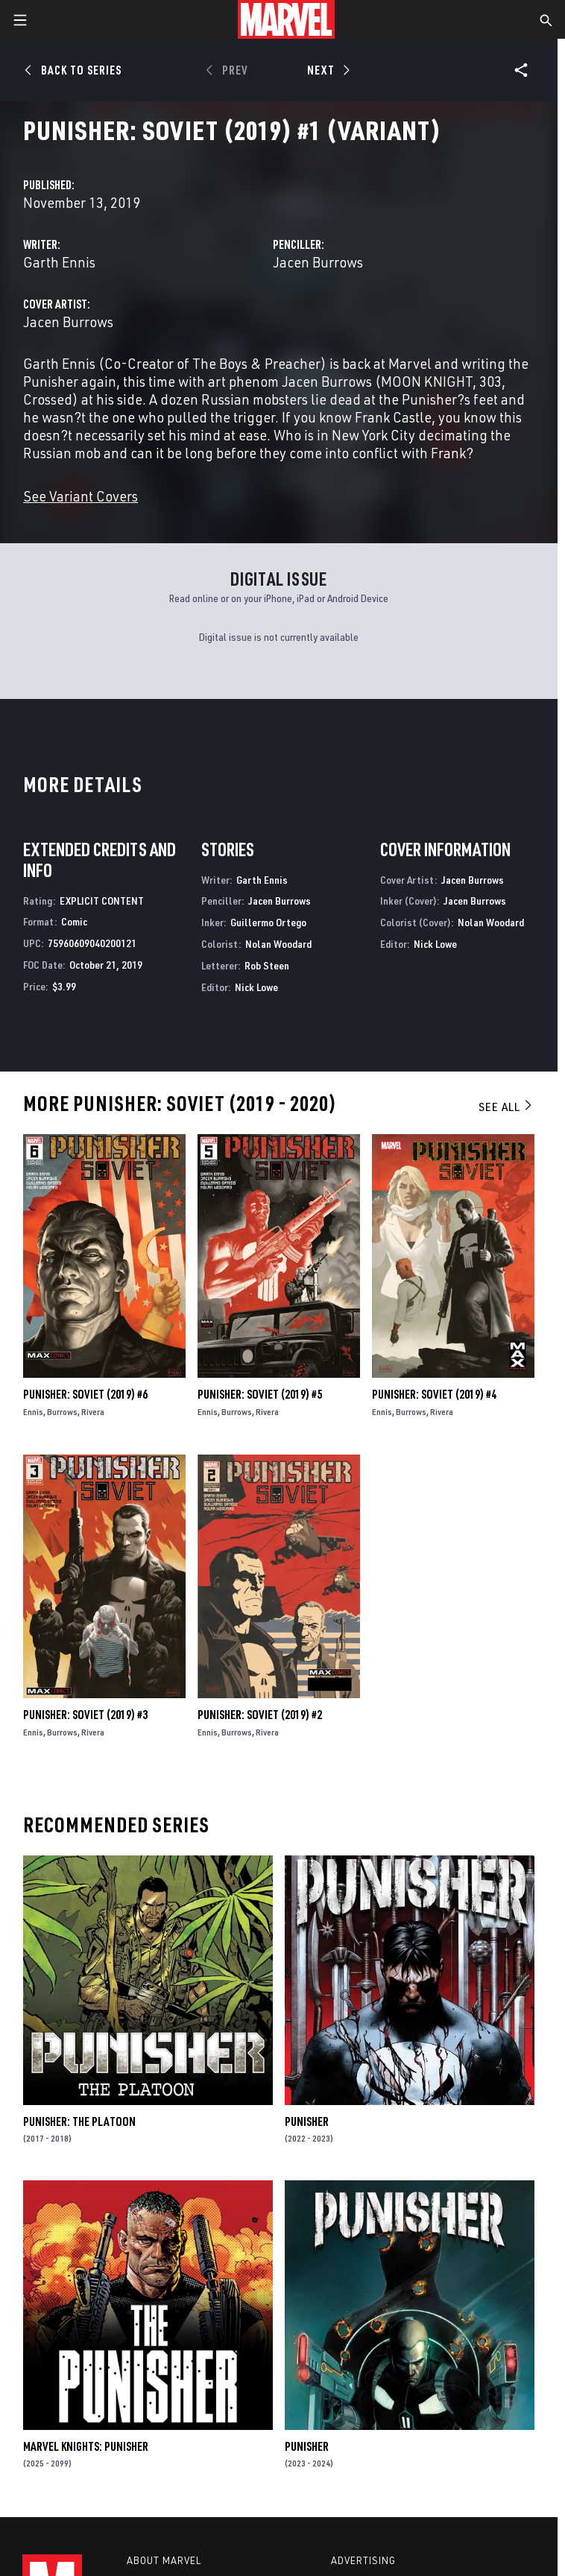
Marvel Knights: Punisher (85, 2446)
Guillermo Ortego (268, 922)
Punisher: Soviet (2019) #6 (85, 1394)
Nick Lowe (256, 987)
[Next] (326, 70)
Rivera (92, 1411)
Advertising (363, 2560)
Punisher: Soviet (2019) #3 (85, 1714)
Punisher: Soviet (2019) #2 (260, 1714)
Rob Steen (266, 965)
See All (506, 1106)
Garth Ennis (59, 261)
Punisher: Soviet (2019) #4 (434, 1394)
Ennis (33, 1411)
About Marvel (164, 2560)
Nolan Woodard (278, 943)
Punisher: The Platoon (79, 2121)
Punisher (307, 2121)
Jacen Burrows (318, 261)
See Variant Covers (80, 495)
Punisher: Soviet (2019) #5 (260, 1394)
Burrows (62, 1411)
